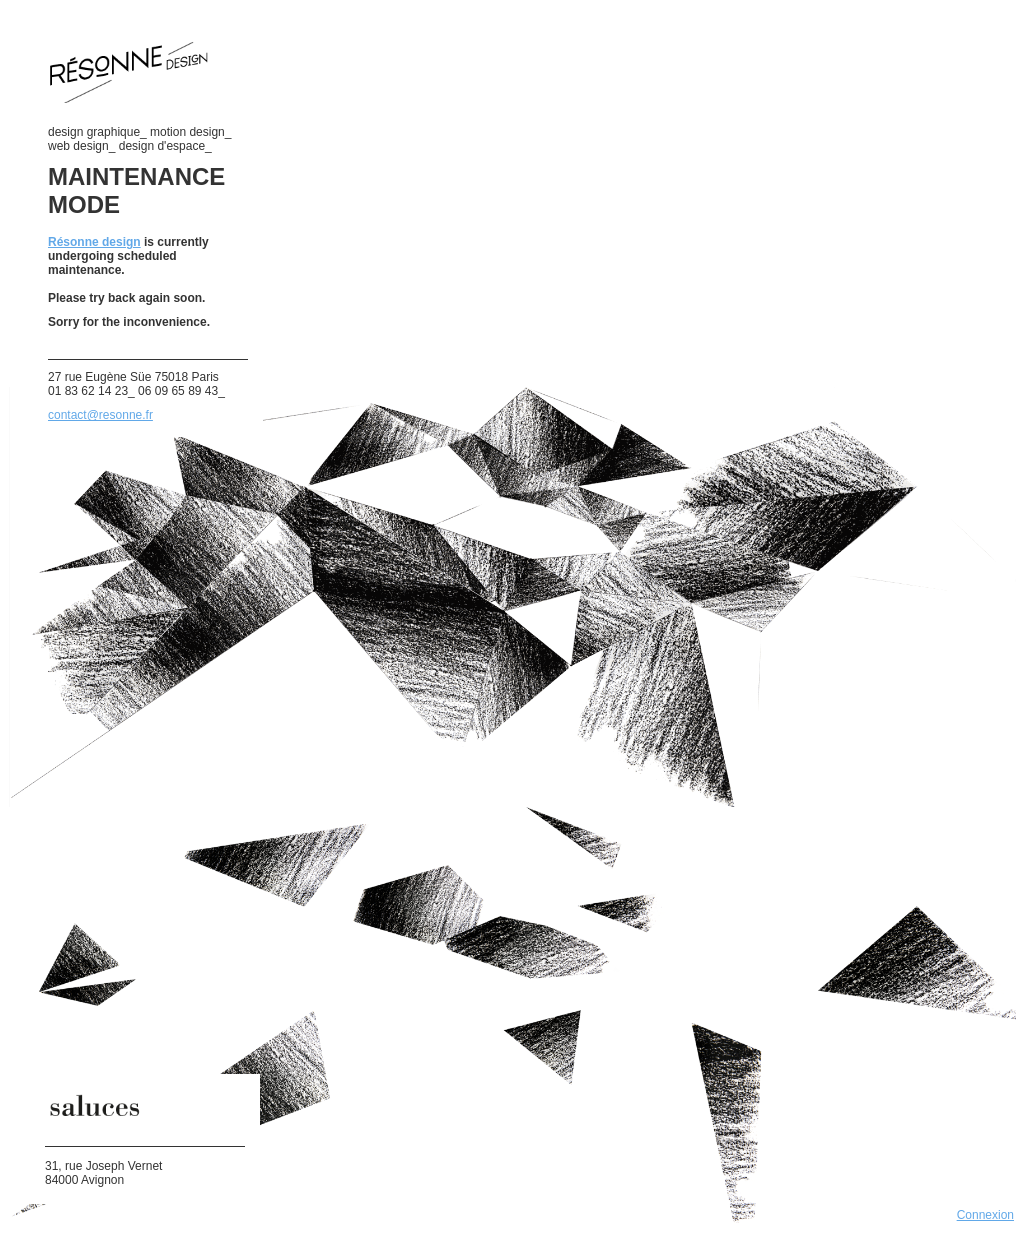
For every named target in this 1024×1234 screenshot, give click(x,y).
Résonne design (94, 242)
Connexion (985, 1215)
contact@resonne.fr (100, 415)
